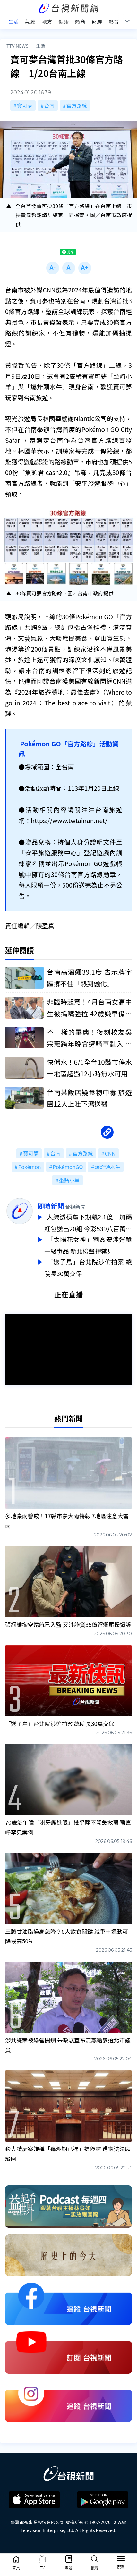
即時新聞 (50, 1206)
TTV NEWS (17, 45)
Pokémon (29, 1167)
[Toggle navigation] (121, 2559)
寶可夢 (24, 105)
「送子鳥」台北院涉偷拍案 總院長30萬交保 (88, 1265)
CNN (110, 1153)
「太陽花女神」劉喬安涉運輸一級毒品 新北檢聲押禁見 (88, 1244)
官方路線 (76, 105)
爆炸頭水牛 (107, 1167)
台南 (49, 105)
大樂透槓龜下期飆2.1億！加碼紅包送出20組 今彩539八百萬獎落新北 (88, 1222)
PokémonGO (68, 1167)
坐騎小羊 (69, 1180)
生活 (40, 45)
